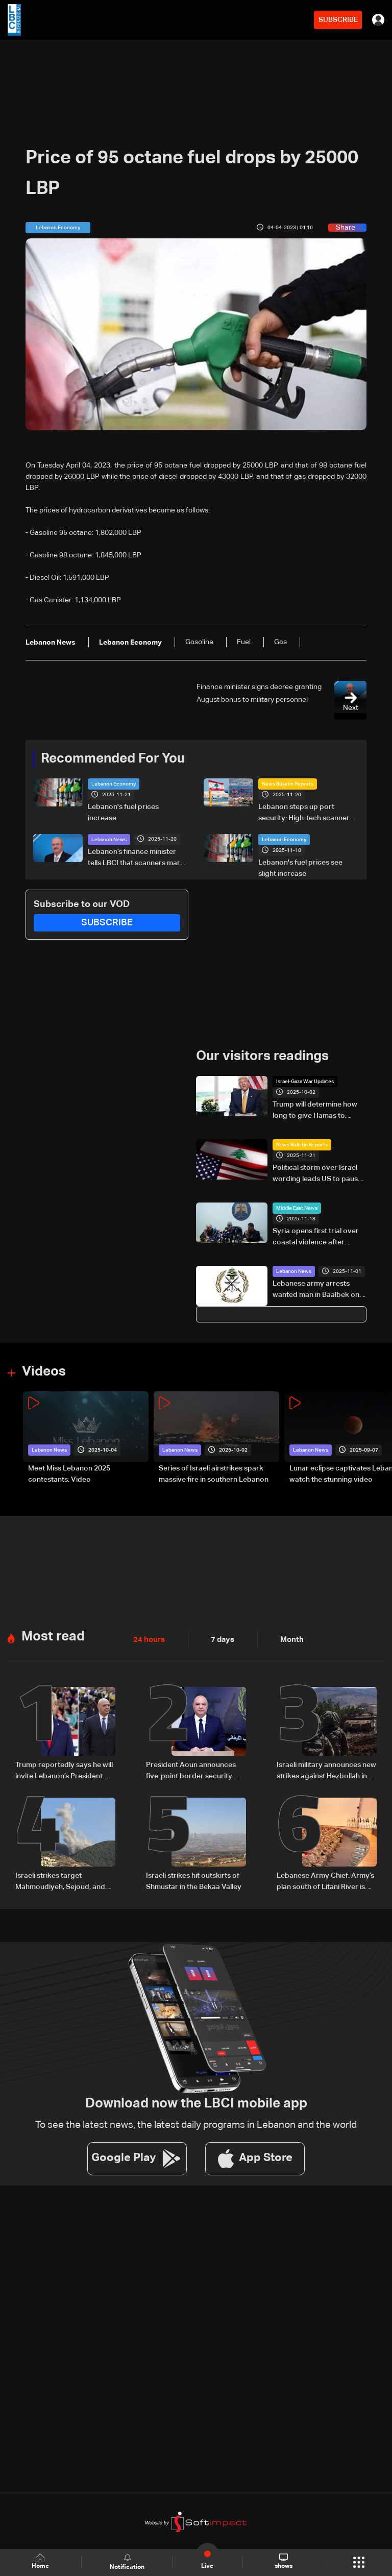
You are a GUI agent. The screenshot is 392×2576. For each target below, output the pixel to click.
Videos (44, 1371)
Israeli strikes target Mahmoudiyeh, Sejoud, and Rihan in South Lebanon (60, 1882)
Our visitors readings (262, 1056)
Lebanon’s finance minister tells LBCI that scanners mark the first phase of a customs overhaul (136, 858)
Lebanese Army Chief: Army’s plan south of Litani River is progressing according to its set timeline (325, 1882)
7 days (220, 1639)
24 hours (148, 1639)
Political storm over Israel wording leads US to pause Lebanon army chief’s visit (317, 1174)
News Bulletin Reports (287, 784)
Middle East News (296, 1208)
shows (283, 2562)
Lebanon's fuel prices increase (123, 812)
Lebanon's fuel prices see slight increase (300, 868)
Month (288, 1639)
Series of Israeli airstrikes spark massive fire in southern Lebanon (213, 1474)
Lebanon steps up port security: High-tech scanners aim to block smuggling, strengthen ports (305, 813)
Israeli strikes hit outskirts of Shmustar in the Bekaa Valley (193, 1881)
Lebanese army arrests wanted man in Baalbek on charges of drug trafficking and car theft (318, 1290)
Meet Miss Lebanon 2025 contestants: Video (69, 1474)
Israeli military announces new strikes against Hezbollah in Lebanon (326, 1771)
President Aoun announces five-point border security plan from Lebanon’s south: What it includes (191, 1771)
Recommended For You (113, 759)
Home (41, 2562)
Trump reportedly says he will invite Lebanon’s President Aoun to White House (64, 1771)
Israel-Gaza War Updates (305, 1081)
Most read (53, 1636)
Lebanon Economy (113, 784)
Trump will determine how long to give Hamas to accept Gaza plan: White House (315, 1111)
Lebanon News (109, 839)
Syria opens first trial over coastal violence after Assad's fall (316, 1238)
